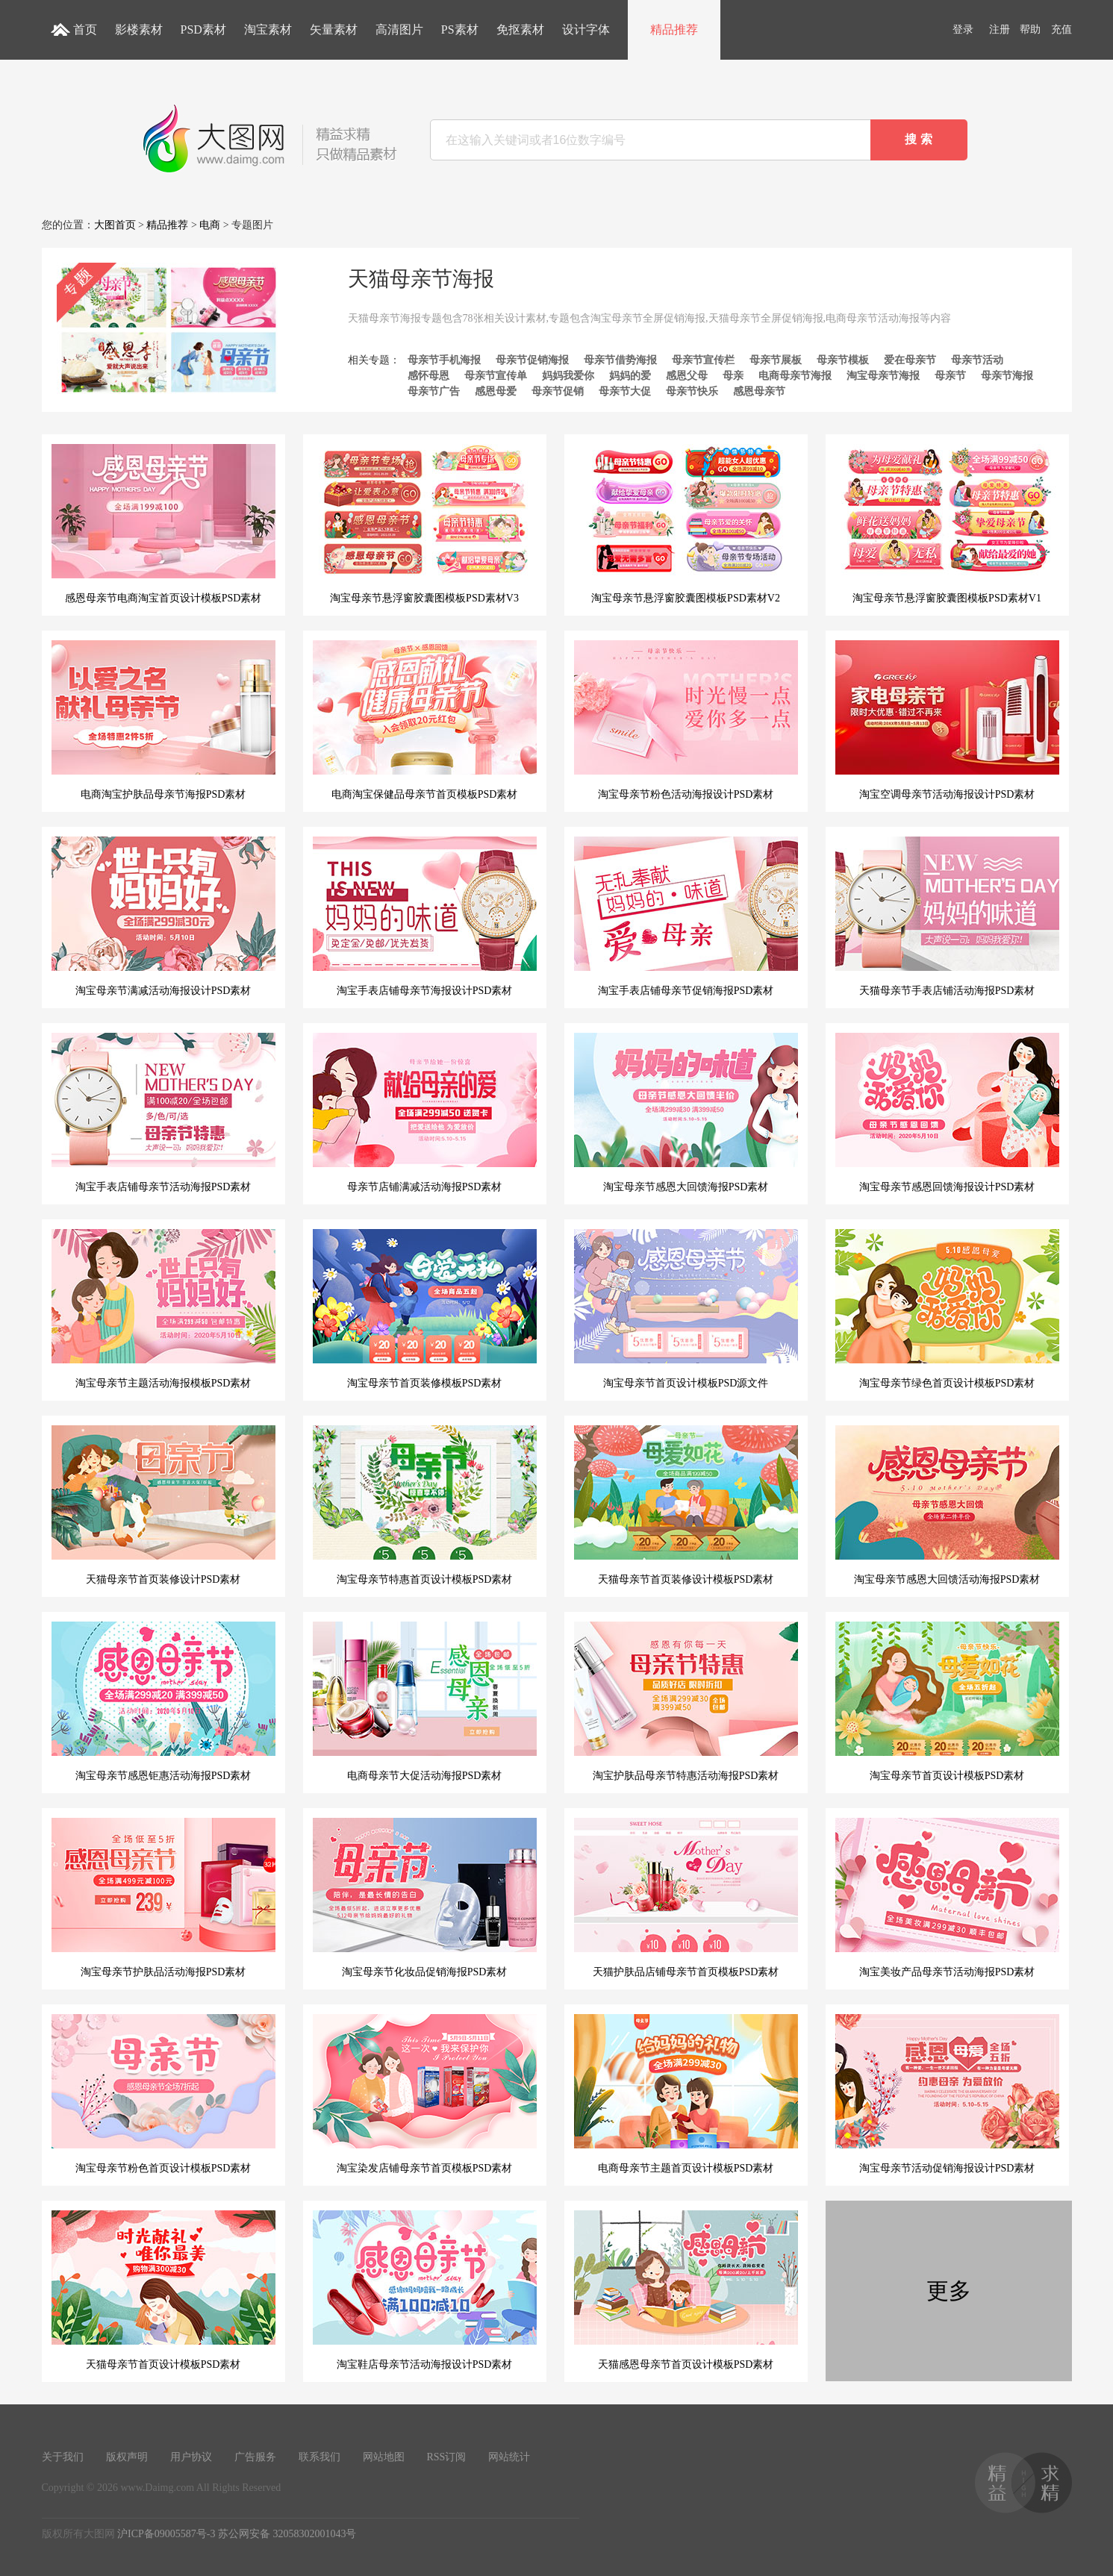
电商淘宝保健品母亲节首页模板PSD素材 (425, 720)
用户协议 (191, 2457)
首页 (85, 29)
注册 (999, 29)
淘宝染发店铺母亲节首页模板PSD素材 (425, 2094)
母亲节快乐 (692, 391)
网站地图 (384, 2457)
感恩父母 (687, 375)
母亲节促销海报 (532, 360)
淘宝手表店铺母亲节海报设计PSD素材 (425, 916)
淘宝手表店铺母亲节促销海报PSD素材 (686, 916)
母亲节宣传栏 (703, 360)
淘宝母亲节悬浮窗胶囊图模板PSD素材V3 (425, 524)
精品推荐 (674, 29)
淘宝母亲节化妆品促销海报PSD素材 (425, 1898)
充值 (1061, 29)
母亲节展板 (775, 360)
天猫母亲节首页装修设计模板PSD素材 (686, 1505)
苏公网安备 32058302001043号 (287, 2533)
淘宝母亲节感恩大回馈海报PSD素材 (686, 1112)
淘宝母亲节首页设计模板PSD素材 (947, 1701)
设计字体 (586, 29)
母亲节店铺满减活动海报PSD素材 (425, 1112)
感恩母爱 (496, 391)
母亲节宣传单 (495, 375)
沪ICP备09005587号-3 (166, 2533)
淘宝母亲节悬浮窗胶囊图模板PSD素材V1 (947, 524)
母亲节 (950, 375)
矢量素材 (334, 29)
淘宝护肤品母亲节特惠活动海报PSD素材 (686, 1701)
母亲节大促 (625, 391)
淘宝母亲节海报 (883, 375)
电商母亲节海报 (795, 375)
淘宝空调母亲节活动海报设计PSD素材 (947, 720)
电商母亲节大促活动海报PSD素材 (425, 1701)
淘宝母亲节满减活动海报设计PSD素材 (163, 916)
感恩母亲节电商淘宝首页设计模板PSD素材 (163, 524)
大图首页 (115, 225)
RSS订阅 (447, 2457)
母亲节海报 (1007, 375)
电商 (209, 225)
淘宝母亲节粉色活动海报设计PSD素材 (686, 720)
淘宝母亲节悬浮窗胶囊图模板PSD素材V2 (686, 524)
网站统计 (509, 2457)
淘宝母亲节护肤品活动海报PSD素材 (163, 1898)
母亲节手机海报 (444, 360)
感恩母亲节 (759, 391)
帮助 (1030, 29)
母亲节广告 (434, 391)
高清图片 (399, 29)
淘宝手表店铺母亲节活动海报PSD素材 (163, 1112)
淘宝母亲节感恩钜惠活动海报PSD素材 (163, 1701)
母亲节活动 (977, 360)
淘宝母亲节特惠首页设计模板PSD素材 (425, 1505)
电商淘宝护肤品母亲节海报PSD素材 (163, 720)
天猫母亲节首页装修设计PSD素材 (163, 1505)
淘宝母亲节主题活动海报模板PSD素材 (163, 1309)
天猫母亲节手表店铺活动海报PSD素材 (947, 916)
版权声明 (127, 2457)
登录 (963, 29)
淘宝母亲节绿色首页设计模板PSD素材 (947, 1309)
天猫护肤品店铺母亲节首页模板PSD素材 (686, 1898)
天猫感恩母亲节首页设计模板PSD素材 (686, 2290)
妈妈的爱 (630, 375)
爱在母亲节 (910, 360)
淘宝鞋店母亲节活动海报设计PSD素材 (425, 2290)
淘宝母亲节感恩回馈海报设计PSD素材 (947, 1112)
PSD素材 (203, 29)
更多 (948, 2290)
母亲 (733, 375)
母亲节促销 (557, 391)
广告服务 (255, 2457)
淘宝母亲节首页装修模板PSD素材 (425, 1309)
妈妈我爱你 (568, 375)
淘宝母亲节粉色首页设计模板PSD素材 (163, 2094)
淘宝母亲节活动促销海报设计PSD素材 (947, 2094)
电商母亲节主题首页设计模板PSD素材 (686, 2094)
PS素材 (459, 29)
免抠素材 (520, 29)
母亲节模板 (843, 360)
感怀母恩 (428, 375)
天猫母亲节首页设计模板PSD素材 (163, 2290)
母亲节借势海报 (620, 360)
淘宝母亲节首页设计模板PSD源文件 (686, 1309)
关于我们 (63, 2457)
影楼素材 (139, 29)
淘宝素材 (268, 29)
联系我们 (319, 2457)
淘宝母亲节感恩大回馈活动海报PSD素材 (947, 1505)
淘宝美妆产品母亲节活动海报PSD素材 (947, 1898)
